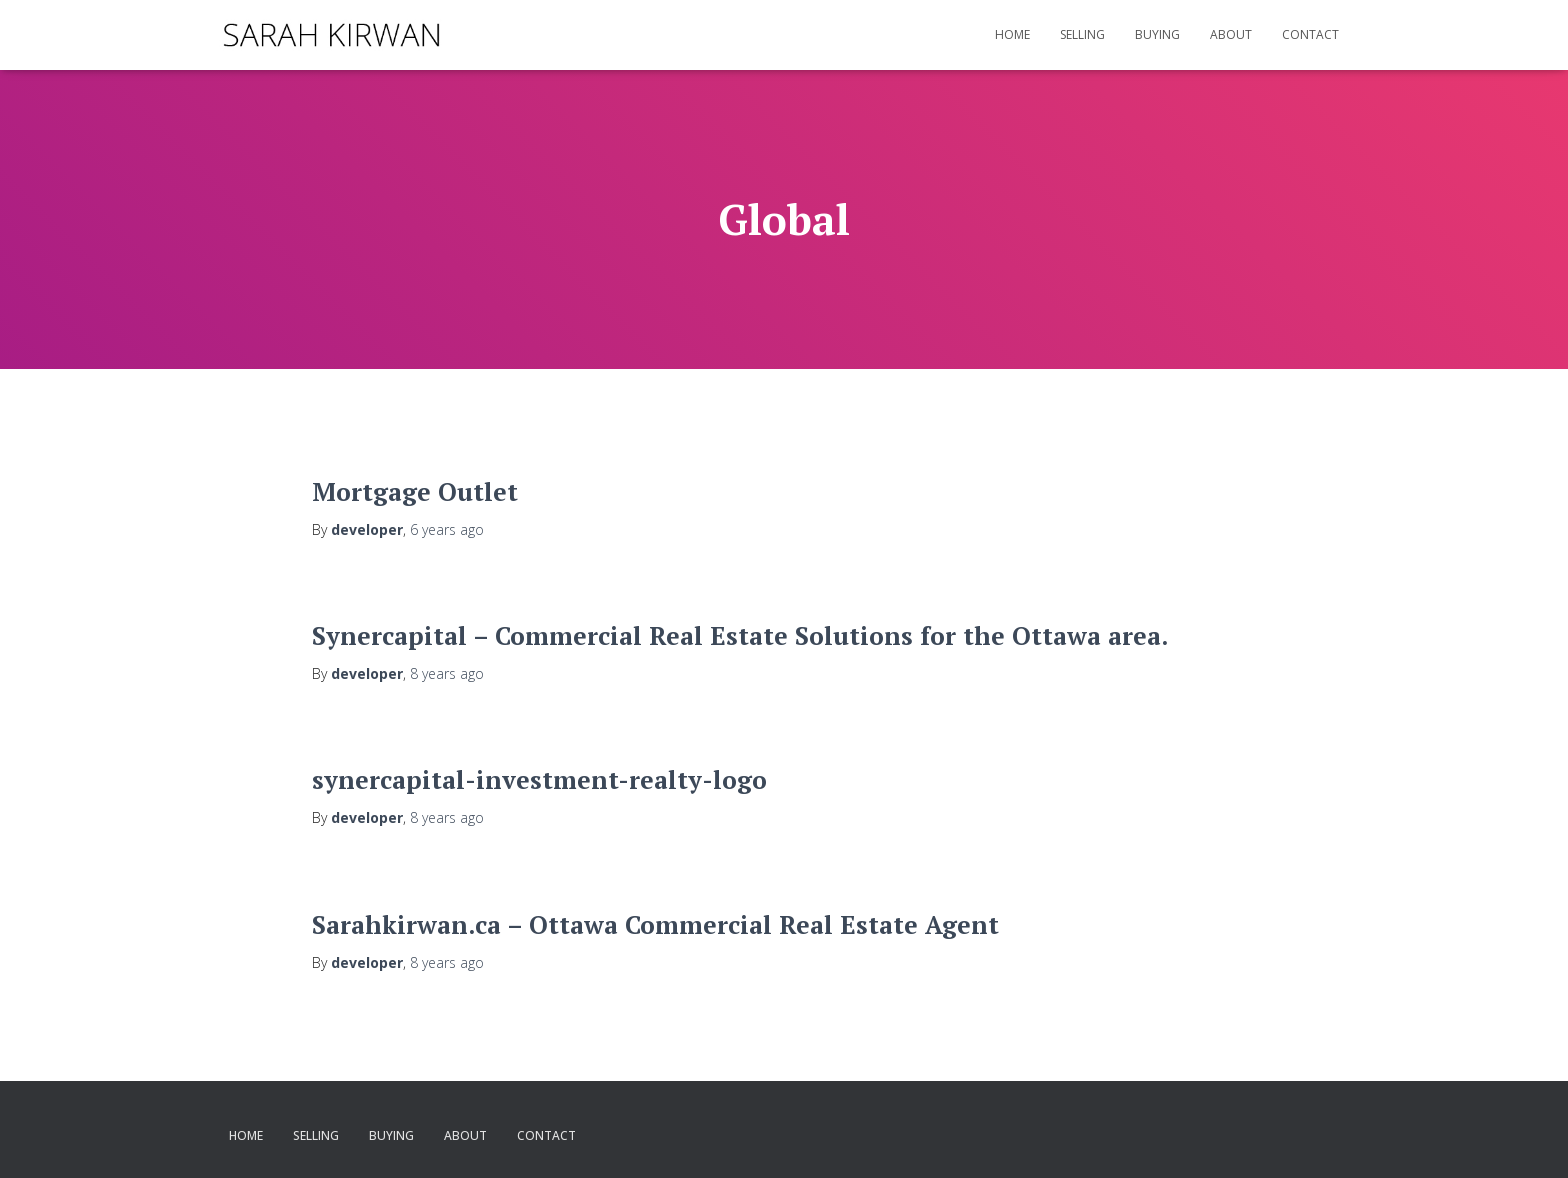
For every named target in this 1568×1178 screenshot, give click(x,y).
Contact (1310, 34)
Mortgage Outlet (415, 491)
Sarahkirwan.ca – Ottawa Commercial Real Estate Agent (655, 924)
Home (1012, 34)
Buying (1157, 34)
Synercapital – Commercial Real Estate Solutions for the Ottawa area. (740, 635)
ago (447, 529)
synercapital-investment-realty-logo (539, 779)
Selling (1082, 34)
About (1231, 34)
